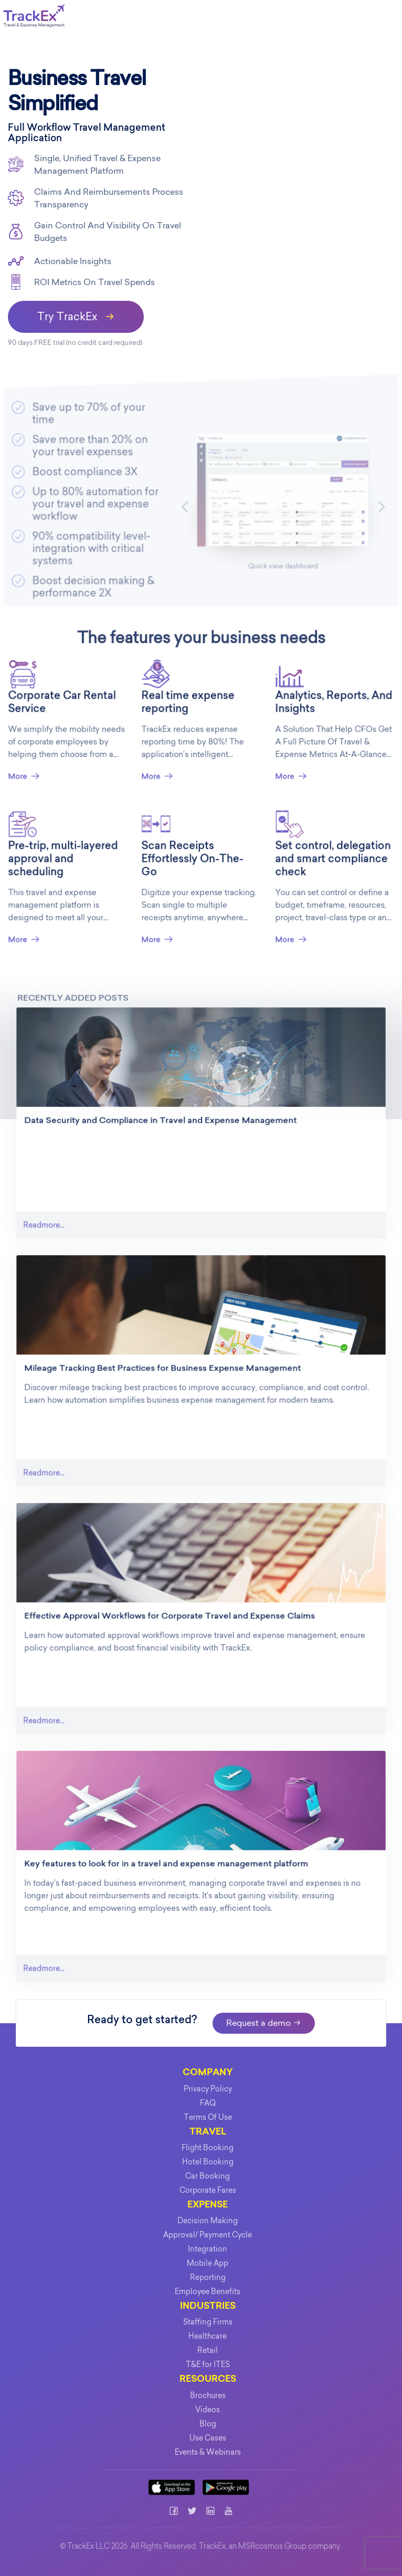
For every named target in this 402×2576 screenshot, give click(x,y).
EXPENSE (207, 2205)
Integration (207, 2249)
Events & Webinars (208, 2452)
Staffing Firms (207, 2322)
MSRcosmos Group (272, 2547)
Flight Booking (208, 2147)
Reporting (208, 2277)
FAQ (208, 2103)
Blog (207, 2423)
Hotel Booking (208, 2162)
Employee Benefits (207, 2291)
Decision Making (207, 2220)
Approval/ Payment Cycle (207, 2234)
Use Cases (207, 2438)
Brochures (208, 2395)
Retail (207, 2350)
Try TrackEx (75, 316)
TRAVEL (207, 2132)
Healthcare (207, 2336)
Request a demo (263, 2022)
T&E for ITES (208, 2364)
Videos (207, 2409)
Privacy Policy (208, 2089)
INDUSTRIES (208, 2306)
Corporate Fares (207, 2190)
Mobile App (207, 2263)
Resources (207, 2379)
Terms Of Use (208, 2117)
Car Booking (207, 2176)
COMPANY (208, 2072)
